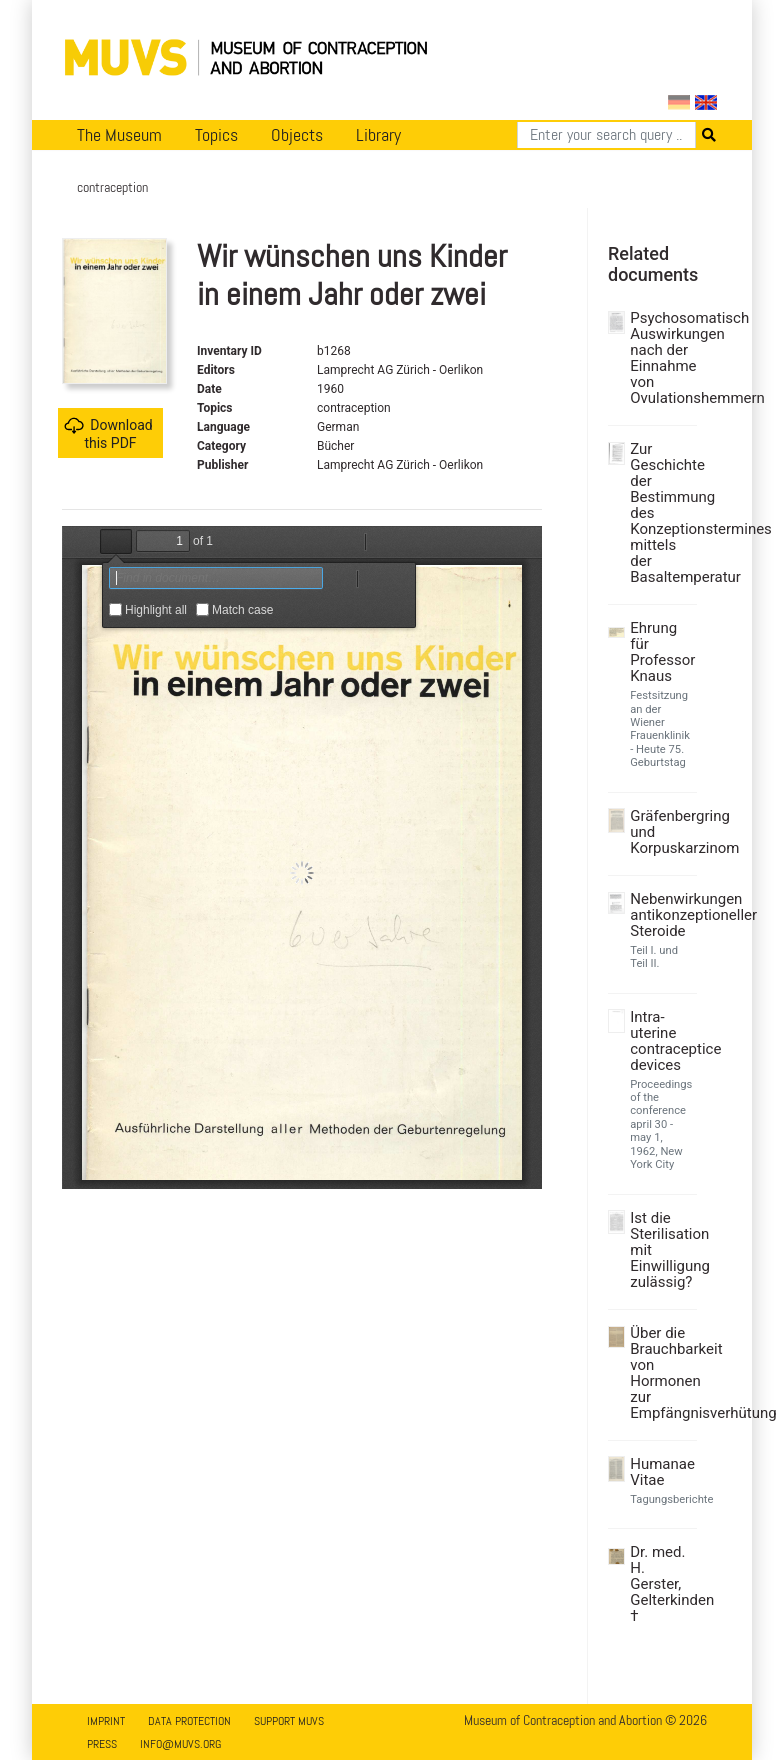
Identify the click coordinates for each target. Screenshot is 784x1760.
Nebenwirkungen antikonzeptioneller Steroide (661, 915)
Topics (216, 135)
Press (102, 1744)
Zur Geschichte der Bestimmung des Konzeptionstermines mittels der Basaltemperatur (661, 513)
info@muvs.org (180, 1744)
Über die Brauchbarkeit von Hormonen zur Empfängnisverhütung (661, 1373)
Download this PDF (108, 433)
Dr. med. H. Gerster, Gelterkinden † (661, 1584)
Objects (297, 135)
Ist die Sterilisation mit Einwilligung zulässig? (661, 1250)
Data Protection (189, 1721)
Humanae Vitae (661, 1472)
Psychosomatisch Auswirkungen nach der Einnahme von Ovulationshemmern (661, 358)
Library (378, 135)
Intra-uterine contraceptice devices (661, 1041)
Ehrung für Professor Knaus (661, 652)
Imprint (106, 1721)
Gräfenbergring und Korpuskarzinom (661, 832)
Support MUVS (289, 1721)
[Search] (606, 135)
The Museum (119, 135)
